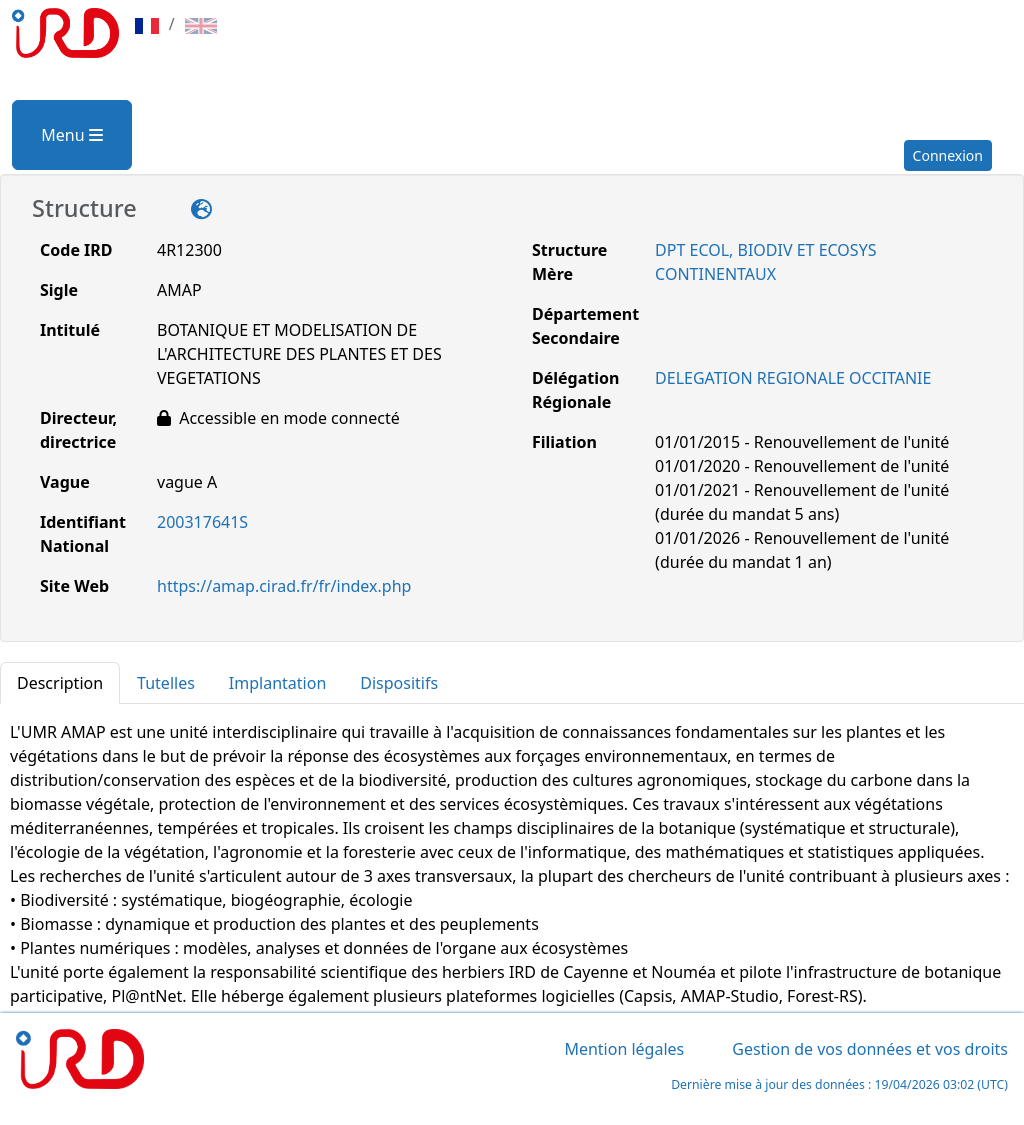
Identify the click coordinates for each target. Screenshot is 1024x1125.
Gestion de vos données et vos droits (870, 1049)
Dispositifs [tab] (399, 683)
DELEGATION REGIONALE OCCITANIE (793, 378)
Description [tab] (60, 683)
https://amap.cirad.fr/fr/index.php (284, 586)
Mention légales (624, 1049)
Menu (71, 135)
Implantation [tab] (277, 683)
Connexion (948, 155)
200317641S (202, 522)
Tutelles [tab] (166, 683)
